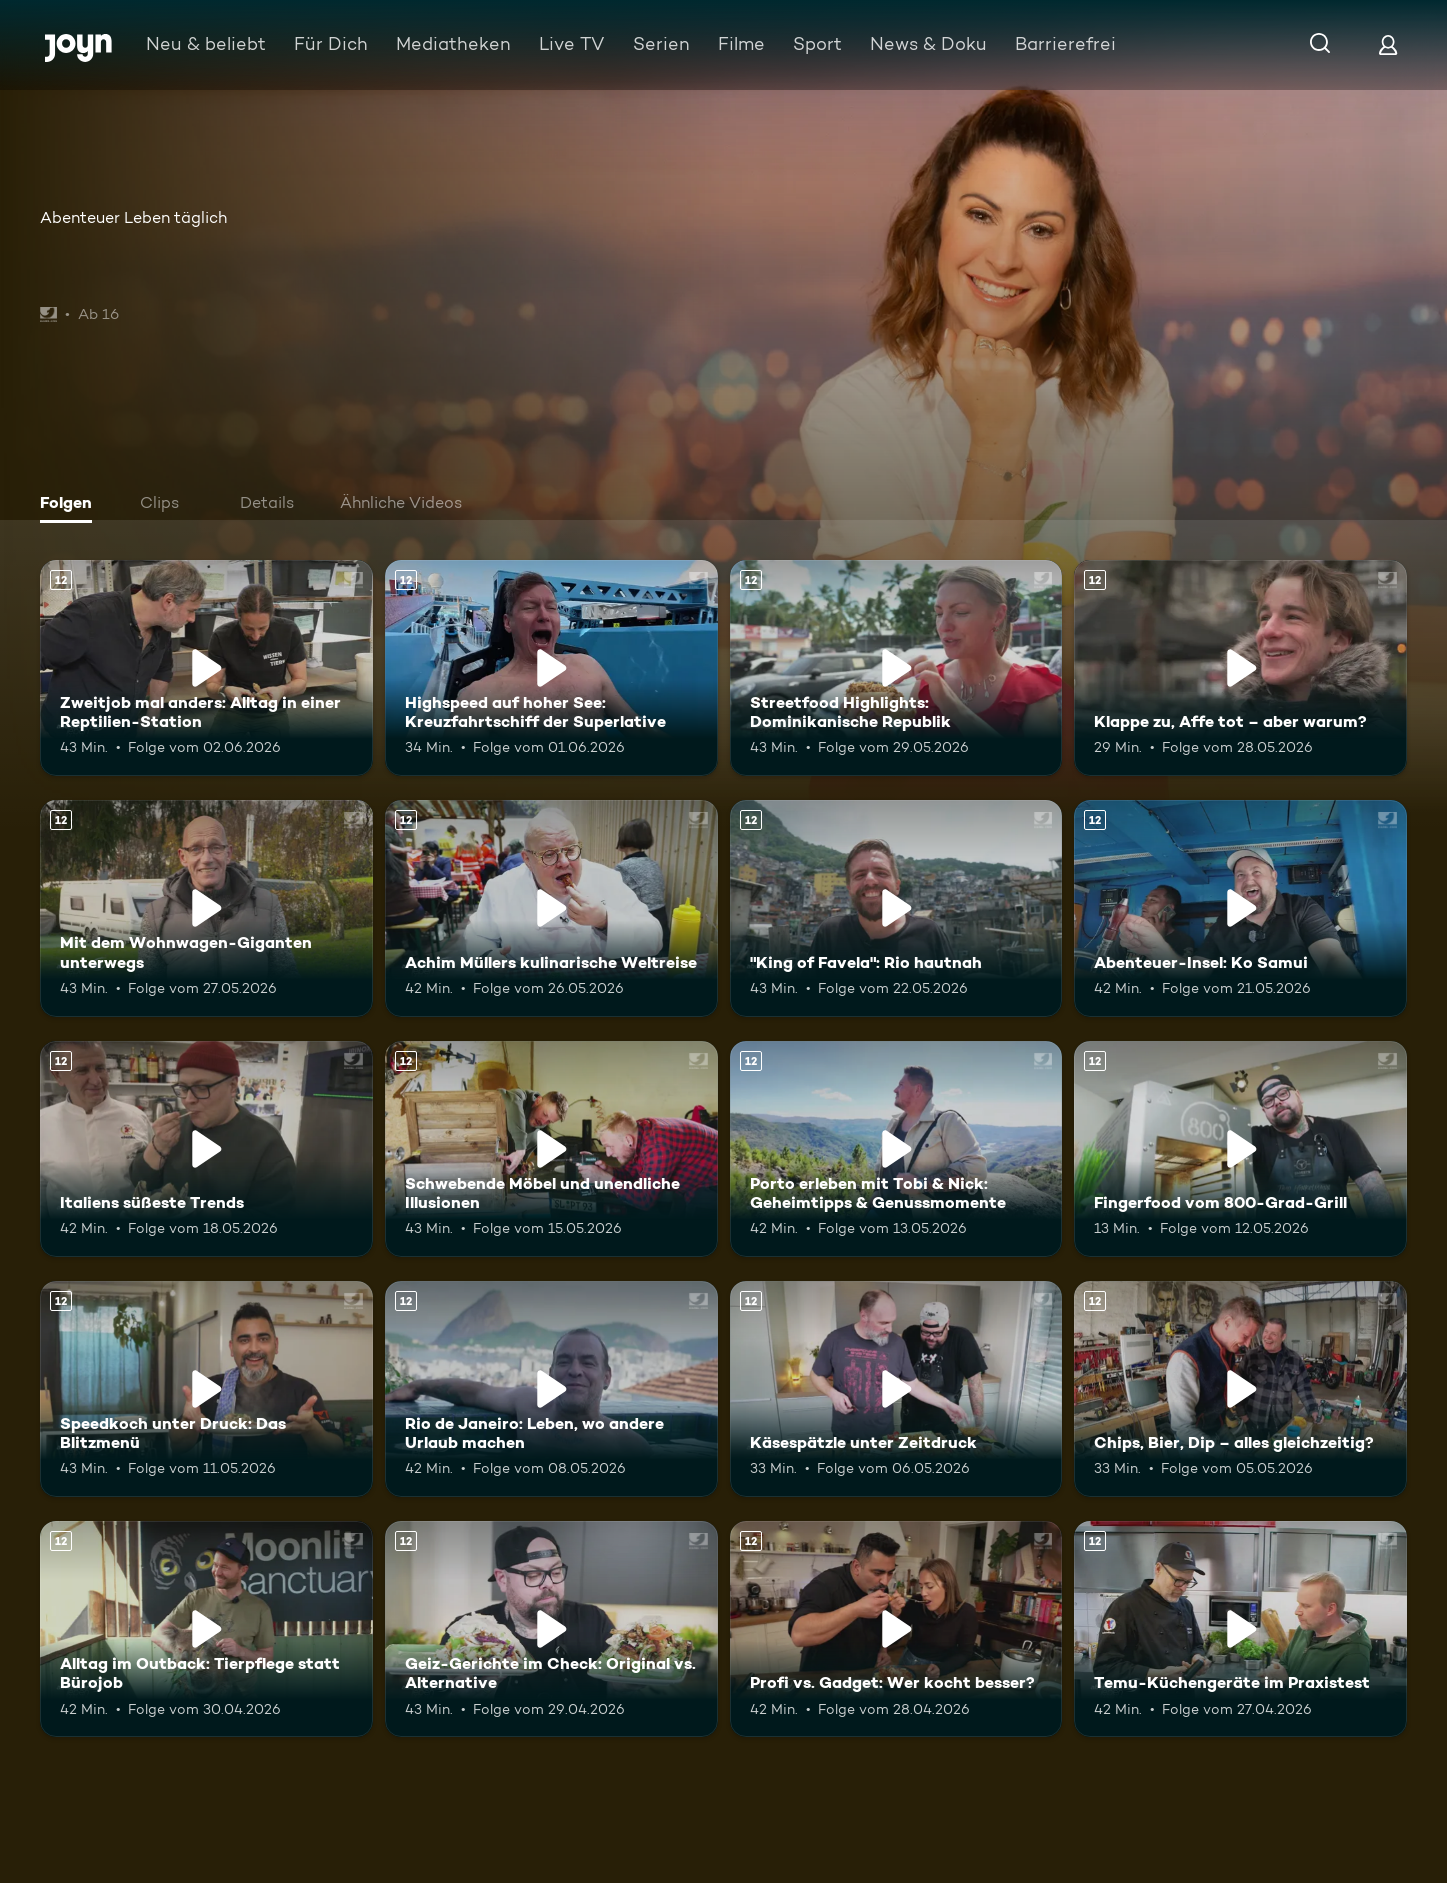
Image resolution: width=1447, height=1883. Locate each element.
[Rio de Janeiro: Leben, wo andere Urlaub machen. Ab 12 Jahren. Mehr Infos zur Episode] (551, 1389)
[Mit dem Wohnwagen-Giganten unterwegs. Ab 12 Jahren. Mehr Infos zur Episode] (206, 908)
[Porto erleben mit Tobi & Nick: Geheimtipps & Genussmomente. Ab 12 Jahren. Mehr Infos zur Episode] (896, 1149)
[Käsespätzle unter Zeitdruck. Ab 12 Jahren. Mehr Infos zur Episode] (896, 1389)
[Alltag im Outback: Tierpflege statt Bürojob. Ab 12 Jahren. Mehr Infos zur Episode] (206, 1629)
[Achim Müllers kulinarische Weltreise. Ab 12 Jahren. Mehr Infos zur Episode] (551, 908)
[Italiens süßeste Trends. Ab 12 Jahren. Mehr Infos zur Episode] (206, 1149)
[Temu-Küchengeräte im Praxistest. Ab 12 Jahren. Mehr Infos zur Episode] (1240, 1629)
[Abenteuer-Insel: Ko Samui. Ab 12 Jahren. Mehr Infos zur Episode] (1240, 908)
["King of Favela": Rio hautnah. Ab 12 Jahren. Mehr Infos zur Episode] (896, 908)
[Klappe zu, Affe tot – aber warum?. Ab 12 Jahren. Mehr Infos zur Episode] (1240, 668)
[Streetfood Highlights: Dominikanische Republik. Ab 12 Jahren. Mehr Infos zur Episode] (896, 668)
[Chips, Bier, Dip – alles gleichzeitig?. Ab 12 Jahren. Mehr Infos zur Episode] (1240, 1389)
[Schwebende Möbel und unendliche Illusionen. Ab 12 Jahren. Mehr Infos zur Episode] (551, 1149)
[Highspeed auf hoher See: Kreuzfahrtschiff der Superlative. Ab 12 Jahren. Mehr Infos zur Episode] (551, 668)
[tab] (71, 505)
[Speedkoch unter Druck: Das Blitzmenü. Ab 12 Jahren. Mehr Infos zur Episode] (206, 1389)
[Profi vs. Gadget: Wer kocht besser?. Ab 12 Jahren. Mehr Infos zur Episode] (896, 1629)
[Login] (1388, 44)
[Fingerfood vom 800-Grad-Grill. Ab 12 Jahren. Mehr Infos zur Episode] (1240, 1149)
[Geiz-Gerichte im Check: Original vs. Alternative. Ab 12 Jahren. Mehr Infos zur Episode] (551, 1629)
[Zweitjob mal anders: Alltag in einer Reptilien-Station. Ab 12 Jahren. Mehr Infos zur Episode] (206, 668)
